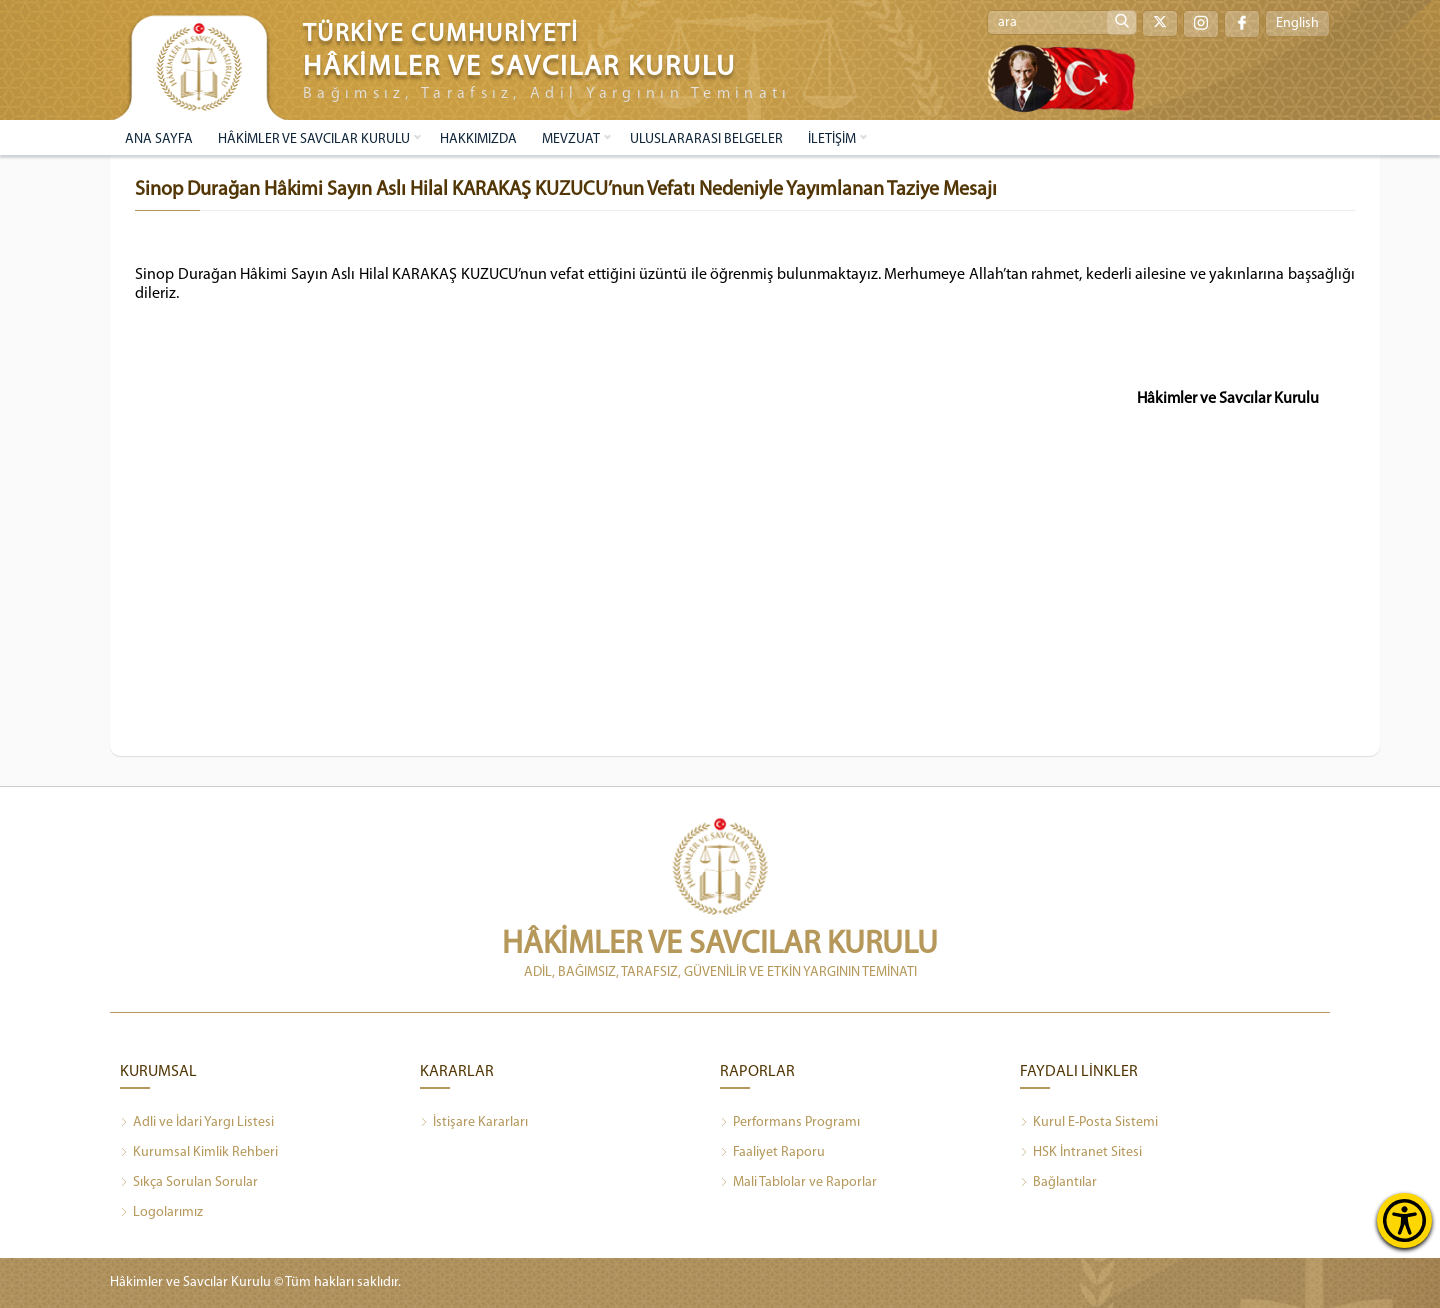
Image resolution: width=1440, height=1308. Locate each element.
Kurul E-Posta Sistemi (1089, 1123)
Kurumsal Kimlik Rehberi (199, 1153)
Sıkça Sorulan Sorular (189, 1183)
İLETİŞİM (832, 139)
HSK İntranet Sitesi (1081, 1153)
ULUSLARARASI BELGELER (706, 139)
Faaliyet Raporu (772, 1153)
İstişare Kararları (474, 1123)
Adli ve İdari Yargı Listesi (197, 1123)
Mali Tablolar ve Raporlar (798, 1183)
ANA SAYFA (159, 139)
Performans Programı (790, 1123)
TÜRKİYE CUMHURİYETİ (441, 34)
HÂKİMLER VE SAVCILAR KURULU (314, 139)
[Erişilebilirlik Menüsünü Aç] (1404, 1220)
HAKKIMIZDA (478, 139)
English (1297, 23)
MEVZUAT (571, 139)
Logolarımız (161, 1213)
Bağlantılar (1058, 1183)
